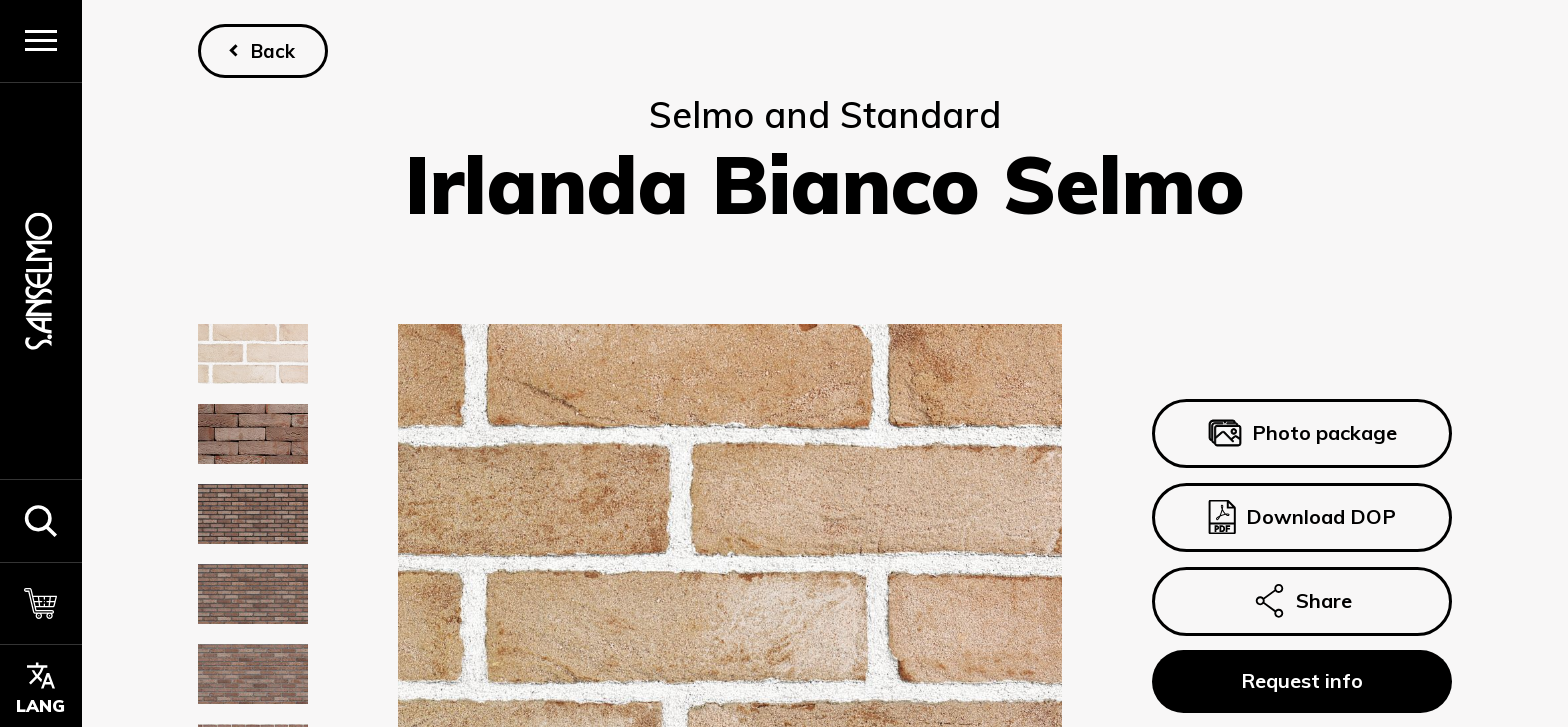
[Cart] (41, 603)
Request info (1302, 680)
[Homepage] (41, 280)
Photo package (1301, 434)
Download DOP (1302, 517)
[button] (41, 520)
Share (1302, 601)
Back (273, 51)
